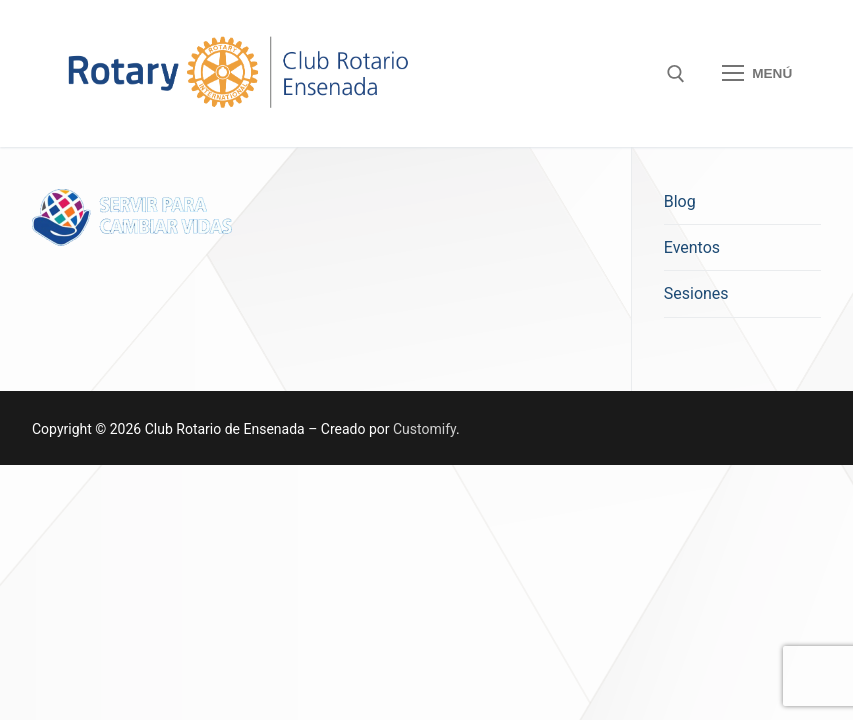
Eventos (692, 247)
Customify (424, 429)
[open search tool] (676, 74)
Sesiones (696, 293)
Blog (680, 201)
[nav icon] (757, 74)
